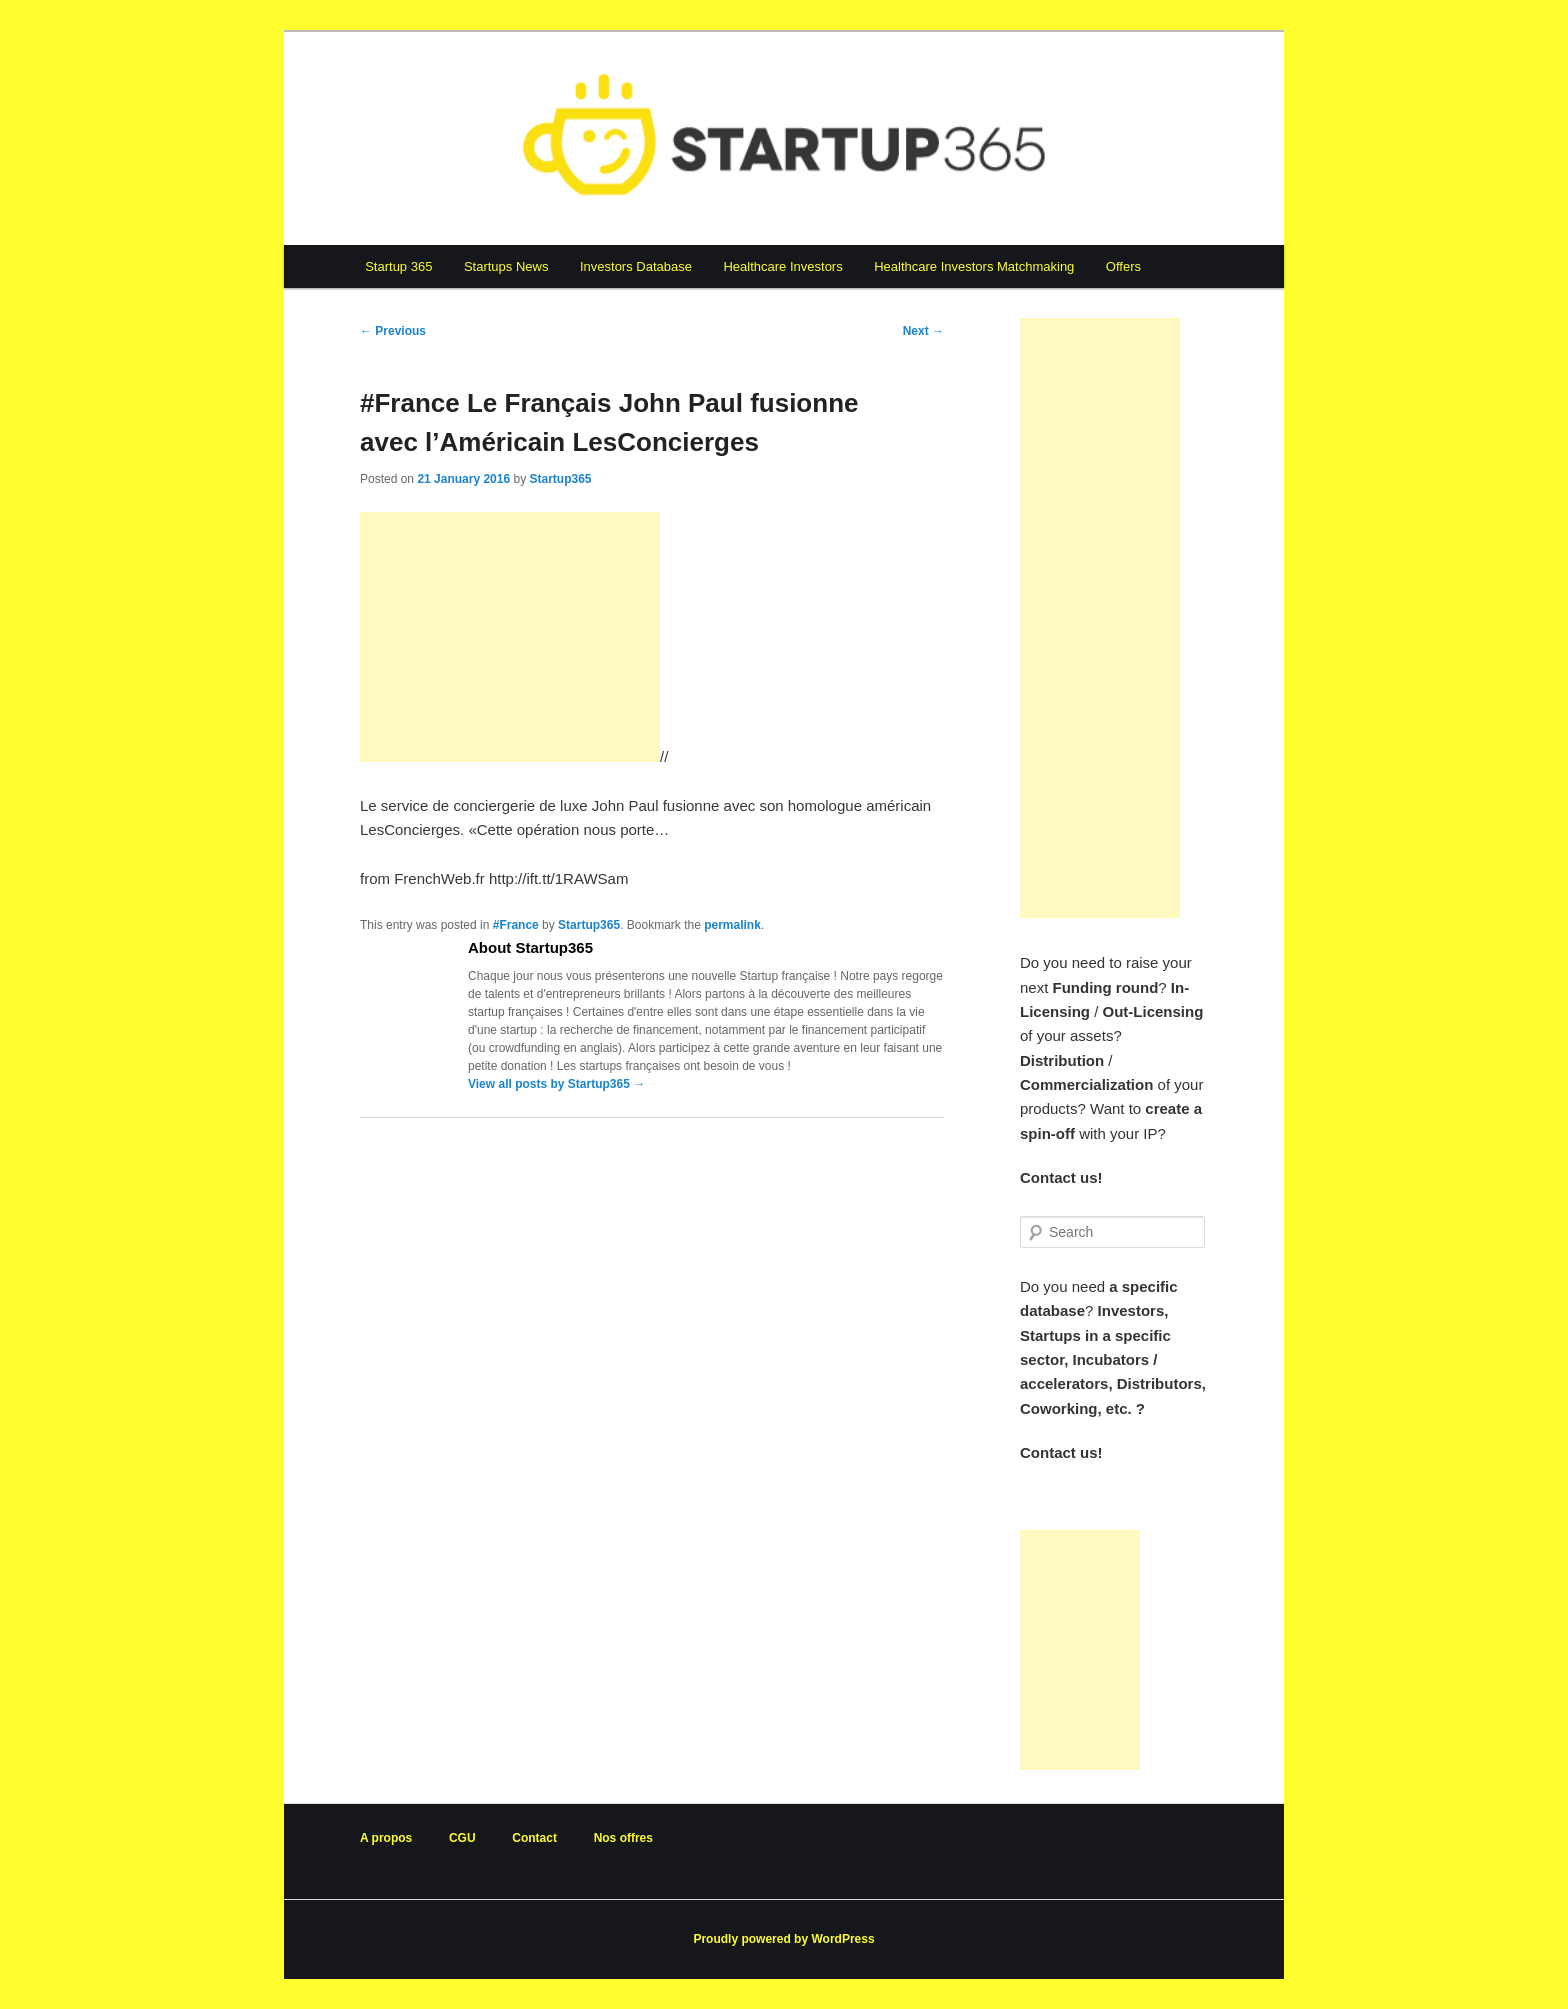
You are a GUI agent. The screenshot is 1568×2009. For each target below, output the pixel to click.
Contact (534, 1838)
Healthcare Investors (782, 266)
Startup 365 (398, 266)
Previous (393, 331)
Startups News (506, 266)
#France (516, 925)
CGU (462, 1838)
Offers (1123, 266)
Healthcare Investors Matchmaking (974, 266)
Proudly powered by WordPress (783, 1939)
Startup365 (560, 479)
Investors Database (636, 266)
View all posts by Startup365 (556, 1084)
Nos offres (623, 1838)
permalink (732, 925)
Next (923, 331)
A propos (386, 1838)
